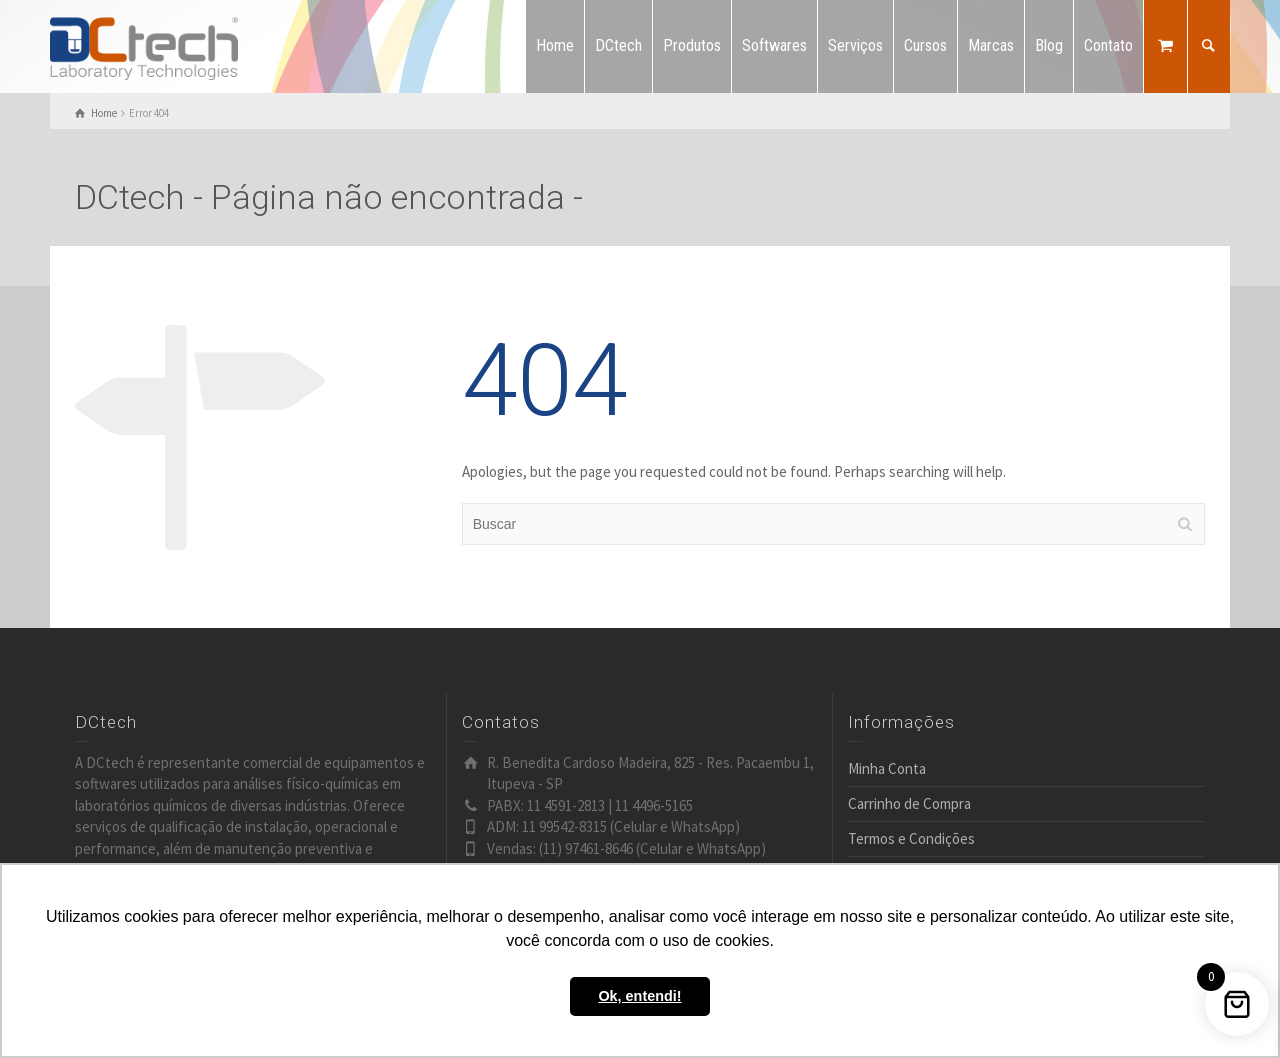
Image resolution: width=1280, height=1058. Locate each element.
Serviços (855, 45)
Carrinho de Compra (909, 803)
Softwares (774, 45)
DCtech (618, 45)
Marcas (991, 45)
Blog (1049, 45)
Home (555, 45)
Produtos (692, 45)
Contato (1108, 45)
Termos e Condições (911, 838)
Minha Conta (887, 768)
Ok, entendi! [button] (639, 996)
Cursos (925, 45)
